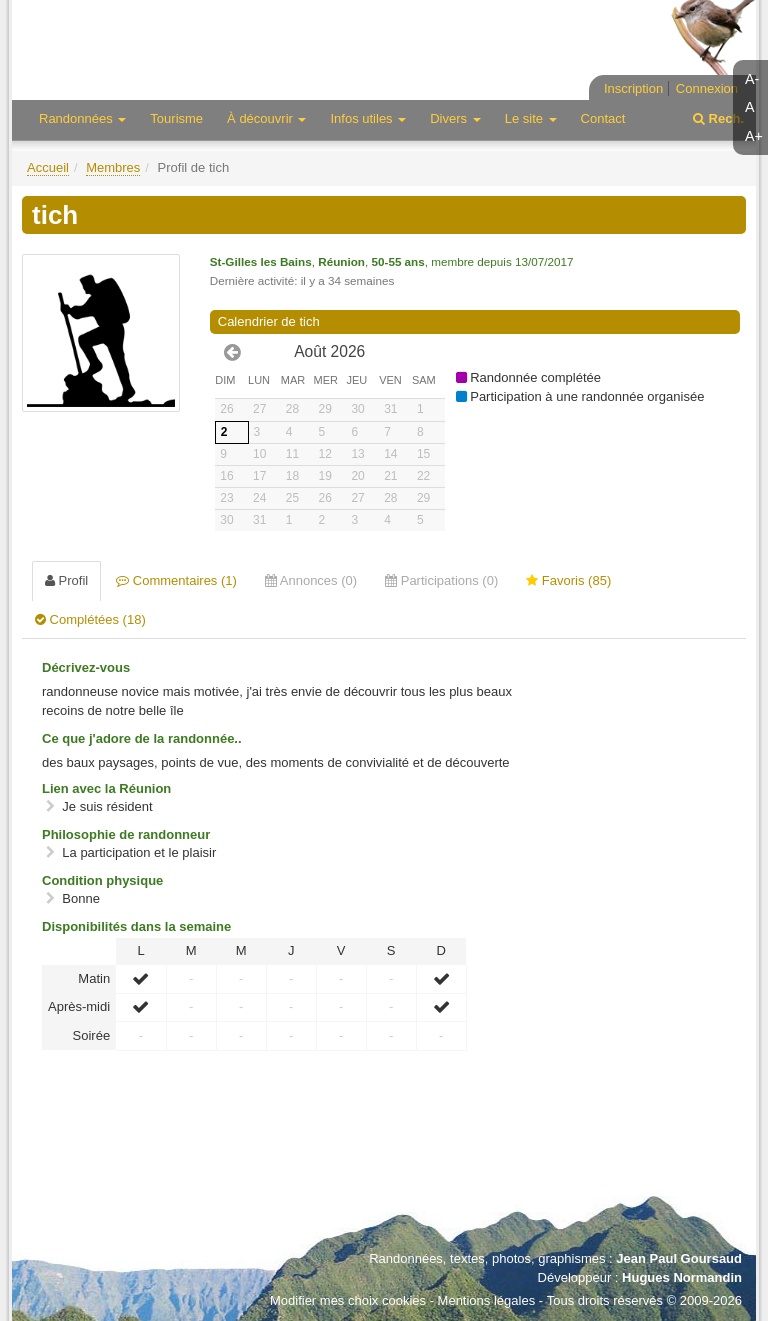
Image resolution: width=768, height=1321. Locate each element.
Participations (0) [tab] (441, 580)
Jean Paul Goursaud (679, 1258)
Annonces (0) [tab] (311, 580)
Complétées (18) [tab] (90, 619)
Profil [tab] (66, 580)
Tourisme (176, 118)
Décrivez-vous (86, 667)
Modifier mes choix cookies (348, 1300)
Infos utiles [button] (368, 118)
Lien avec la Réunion (106, 788)
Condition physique (102, 880)
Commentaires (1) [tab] (176, 580)
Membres (113, 167)
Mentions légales (487, 1300)
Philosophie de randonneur (126, 834)
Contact (603, 118)
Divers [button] (455, 118)
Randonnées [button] (82, 118)
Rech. (718, 118)
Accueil (48, 167)
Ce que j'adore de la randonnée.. (142, 738)
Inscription (633, 88)
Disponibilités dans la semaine (136, 926)
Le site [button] (531, 118)
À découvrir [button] (266, 118)
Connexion (707, 88)
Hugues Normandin (682, 1277)
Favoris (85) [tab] (568, 580)
